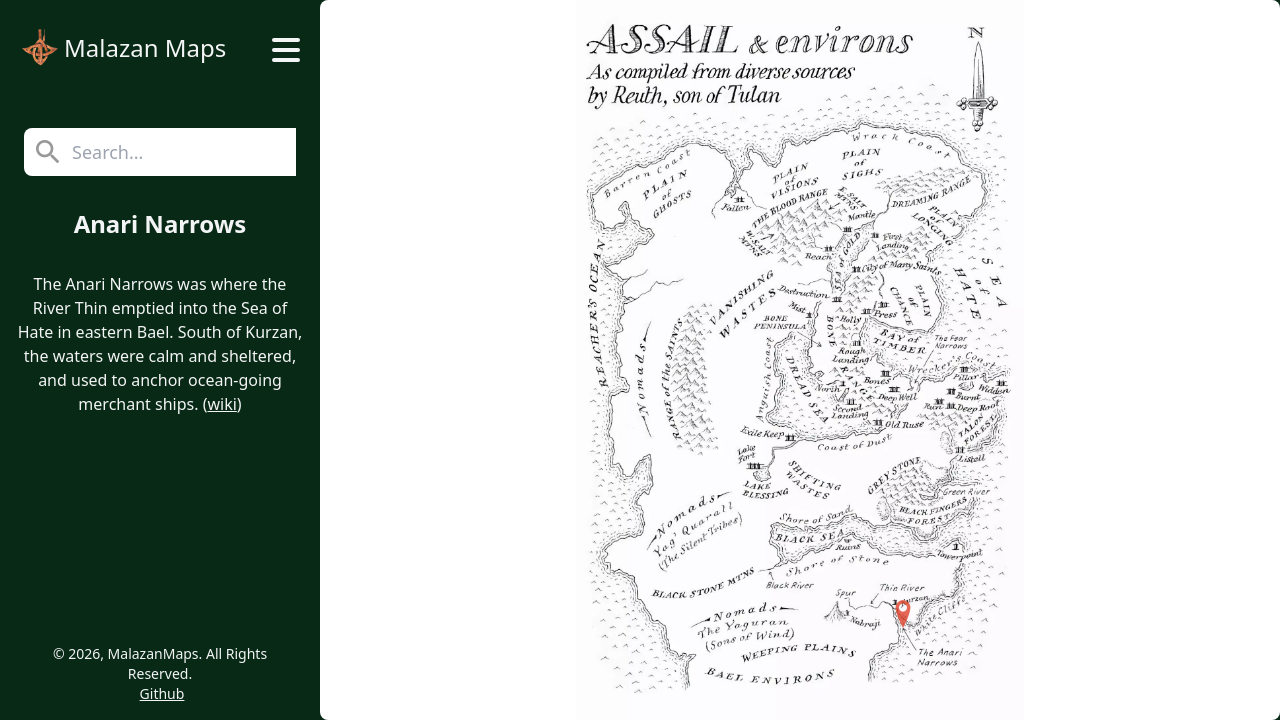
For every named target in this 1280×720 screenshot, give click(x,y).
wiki (221, 404)
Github (162, 693)
